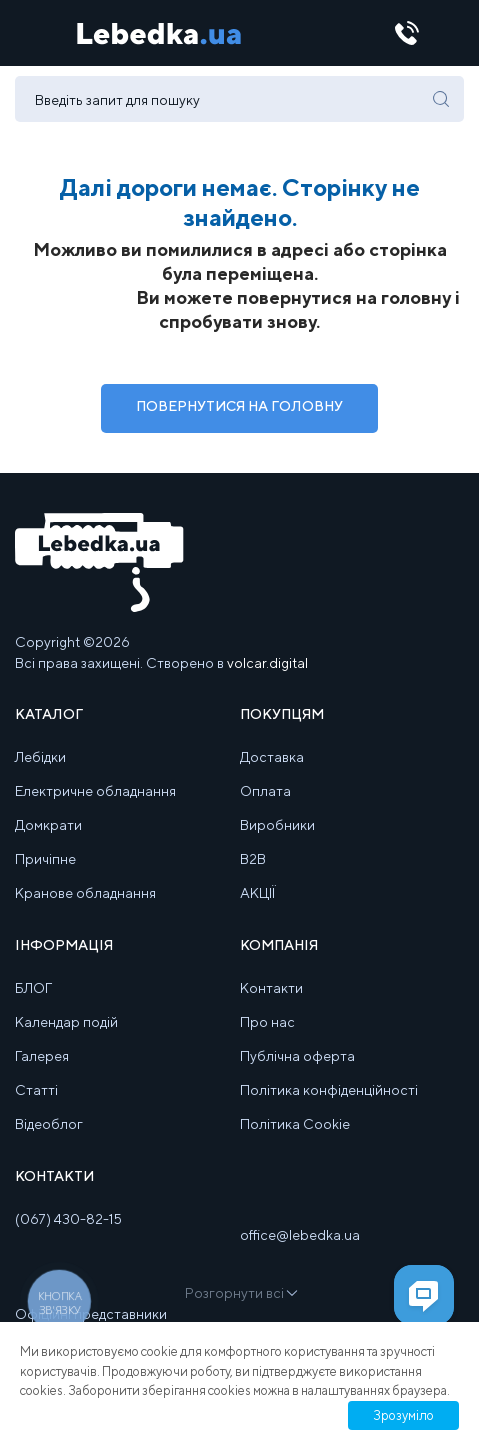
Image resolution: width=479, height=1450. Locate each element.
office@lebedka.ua (300, 1235)
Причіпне (45, 859)
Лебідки (40, 757)
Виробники (277, 825)
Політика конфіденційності (329, 1090)
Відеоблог (49, 1124)
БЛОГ (33, 988)
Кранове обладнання (85, 893)
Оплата (265, 791)
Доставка (272, 757)
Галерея (42, 1056)
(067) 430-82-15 (68, 1219)
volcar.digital (267, 663)
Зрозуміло (403, 1415)
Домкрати (48, 825)
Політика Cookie (295, 1124)
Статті (36, 1090)
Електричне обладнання (95, 791)
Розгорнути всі (240, 1293)
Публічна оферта (297, 1056)
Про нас (267, 1022)
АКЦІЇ (257, 893)
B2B (253, 859)
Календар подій (66, 1022)
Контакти (271, 988)
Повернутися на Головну (239, 406)
